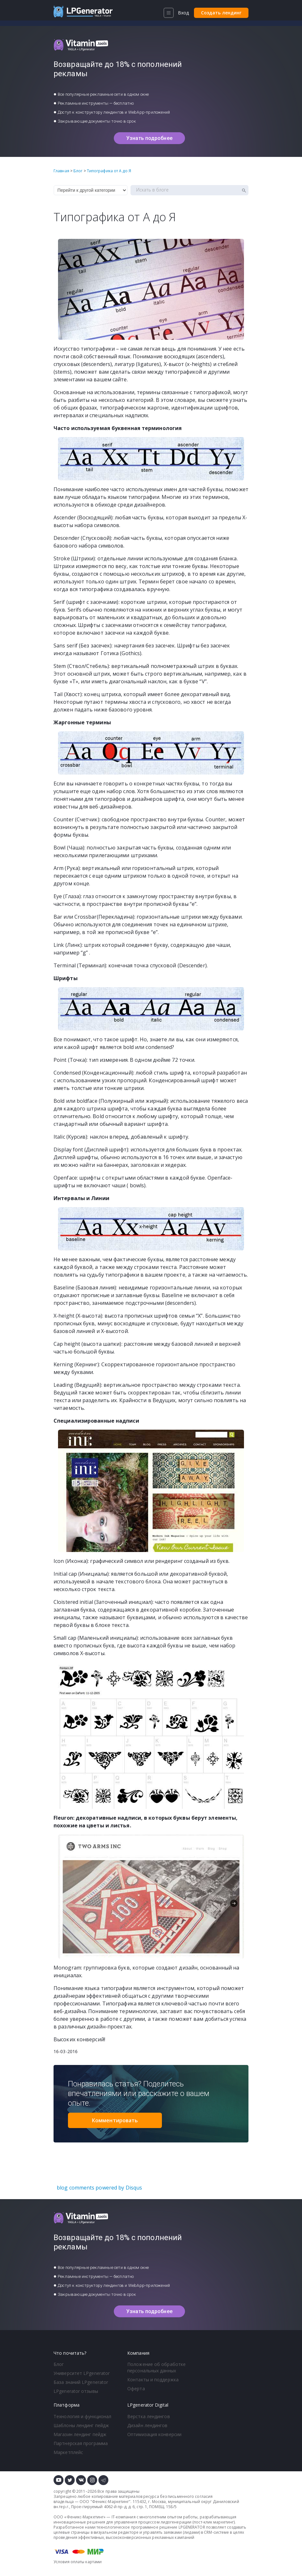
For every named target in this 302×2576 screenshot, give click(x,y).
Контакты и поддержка (153, 2380)
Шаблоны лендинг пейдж (81, 2425)
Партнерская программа (81, 2443)
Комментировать (115, 2120)
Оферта (136, 2388)
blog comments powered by (99, 2187)
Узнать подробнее (149, 138)
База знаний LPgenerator (81, 2382)
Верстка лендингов (148, 2416)
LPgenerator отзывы (76, 2391)
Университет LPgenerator (82, 2373)
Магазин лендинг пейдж (80, 2434)
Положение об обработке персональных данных (156, 2367)
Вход (183, 13)
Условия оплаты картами (78, 2561)
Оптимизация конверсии (154, 2434)
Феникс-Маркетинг (110, 2501)
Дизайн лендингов (147, 2425)
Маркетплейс (68, 2452)
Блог (59, 2364)
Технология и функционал (82, 2416)
